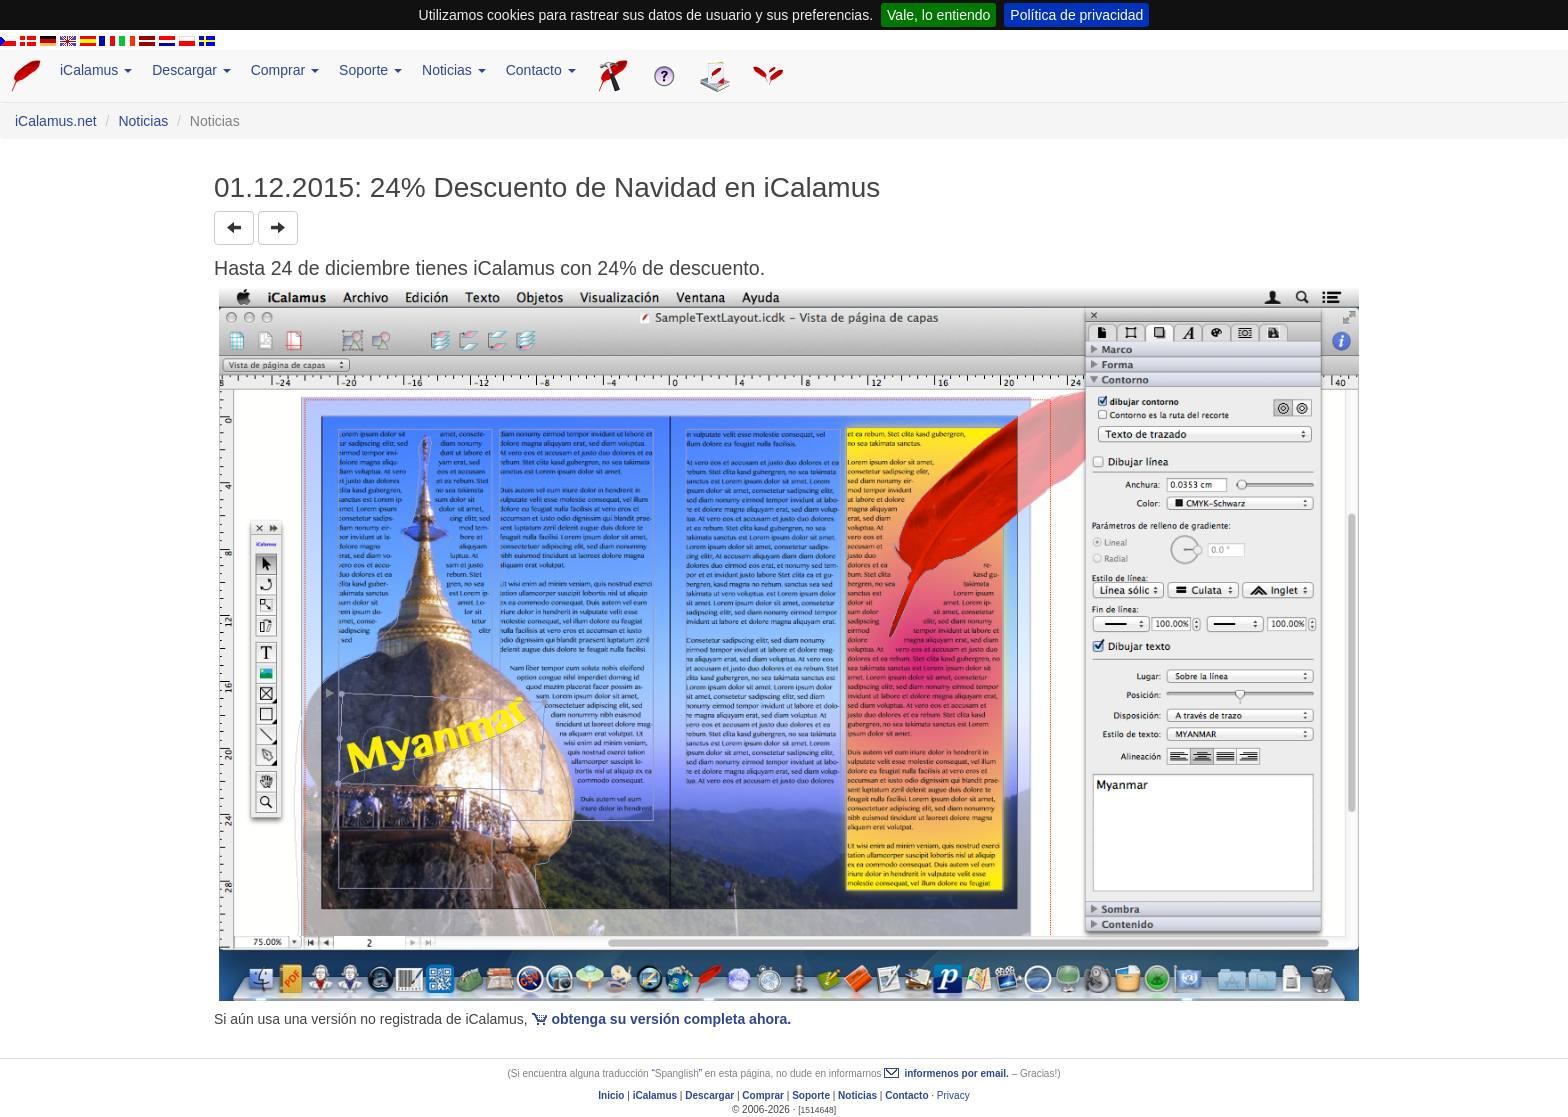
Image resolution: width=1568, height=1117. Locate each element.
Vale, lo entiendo (938, 15)
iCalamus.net (56, 121)
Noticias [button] (454, 70)
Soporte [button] (370, 70)
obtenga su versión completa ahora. (672, 1019)
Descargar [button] (191, 70)
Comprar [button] (285, 70)
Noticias (143, 121)
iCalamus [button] (96, 70)
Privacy (953, 1095)
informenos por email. (956, 1073)
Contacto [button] (541, 70)
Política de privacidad (1076, 15)
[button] (234, 228)
